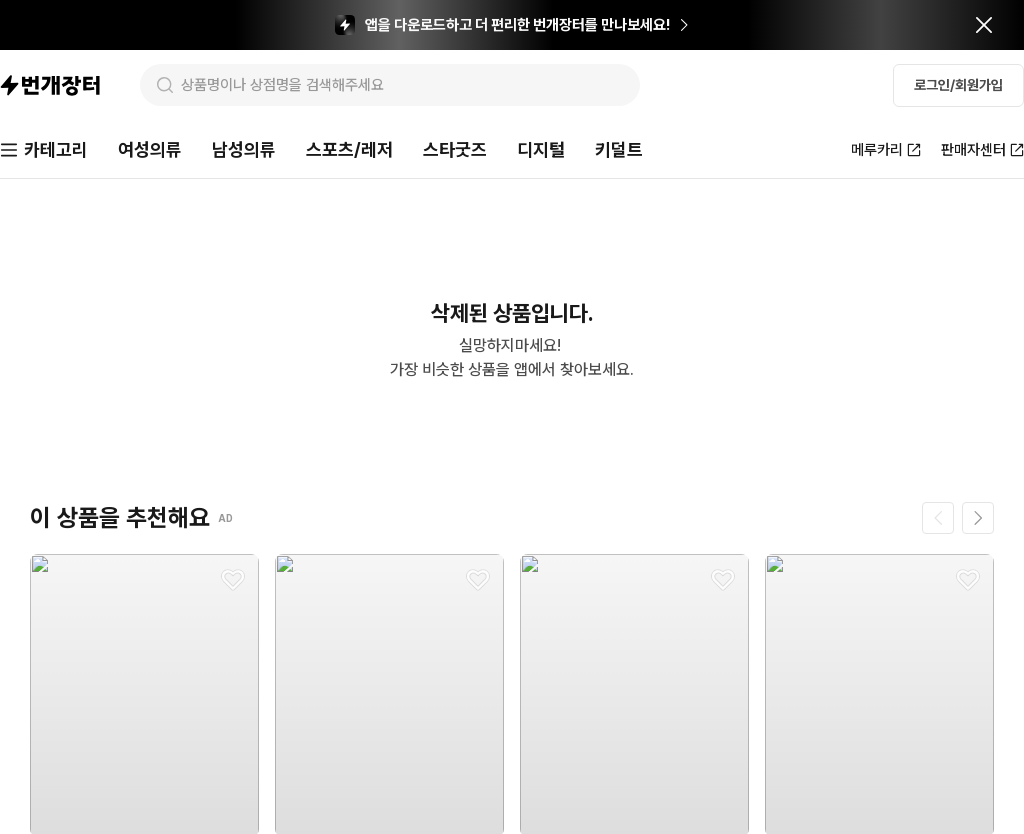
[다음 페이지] (978, 518)
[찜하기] (233, 580)
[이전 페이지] (938, 518)
